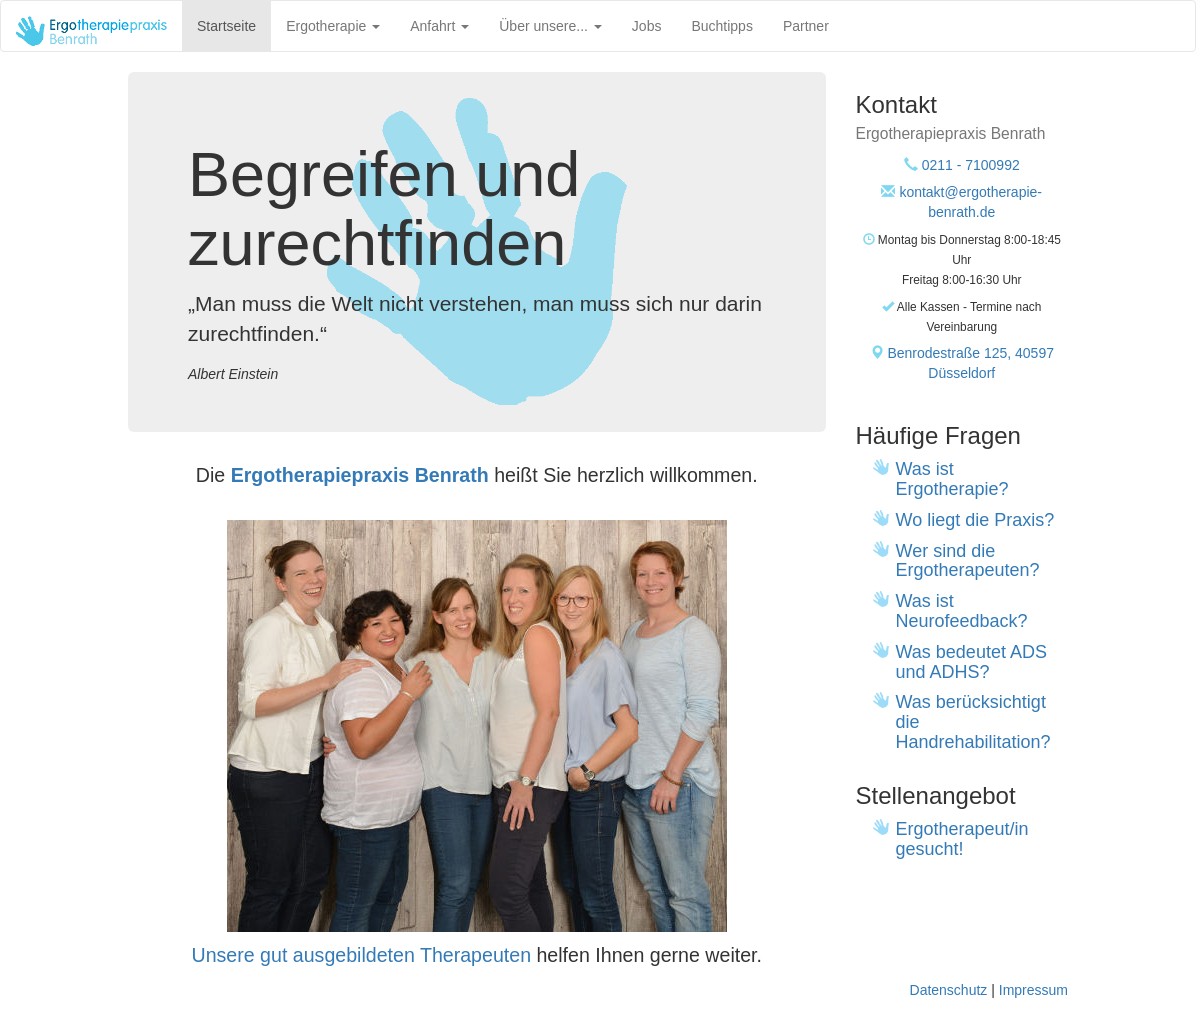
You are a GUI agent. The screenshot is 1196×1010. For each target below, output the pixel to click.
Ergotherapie (333, 26)
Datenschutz (949, 990)
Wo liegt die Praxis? (975, 520)
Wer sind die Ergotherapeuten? (968, 561)
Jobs (647, 26)
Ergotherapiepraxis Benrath (360, 475)
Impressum (1033, 990)
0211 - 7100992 (971, 165)
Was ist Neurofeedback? (962, 611)
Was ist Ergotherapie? (952, 479)
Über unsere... (550, 26)
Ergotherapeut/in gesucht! (962, 839)
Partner (806, 26)
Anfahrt (439, 26)
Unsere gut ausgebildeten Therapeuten (362, 955)
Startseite (226, 26)
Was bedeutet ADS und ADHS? (971, 662)
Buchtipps (721, 26)
